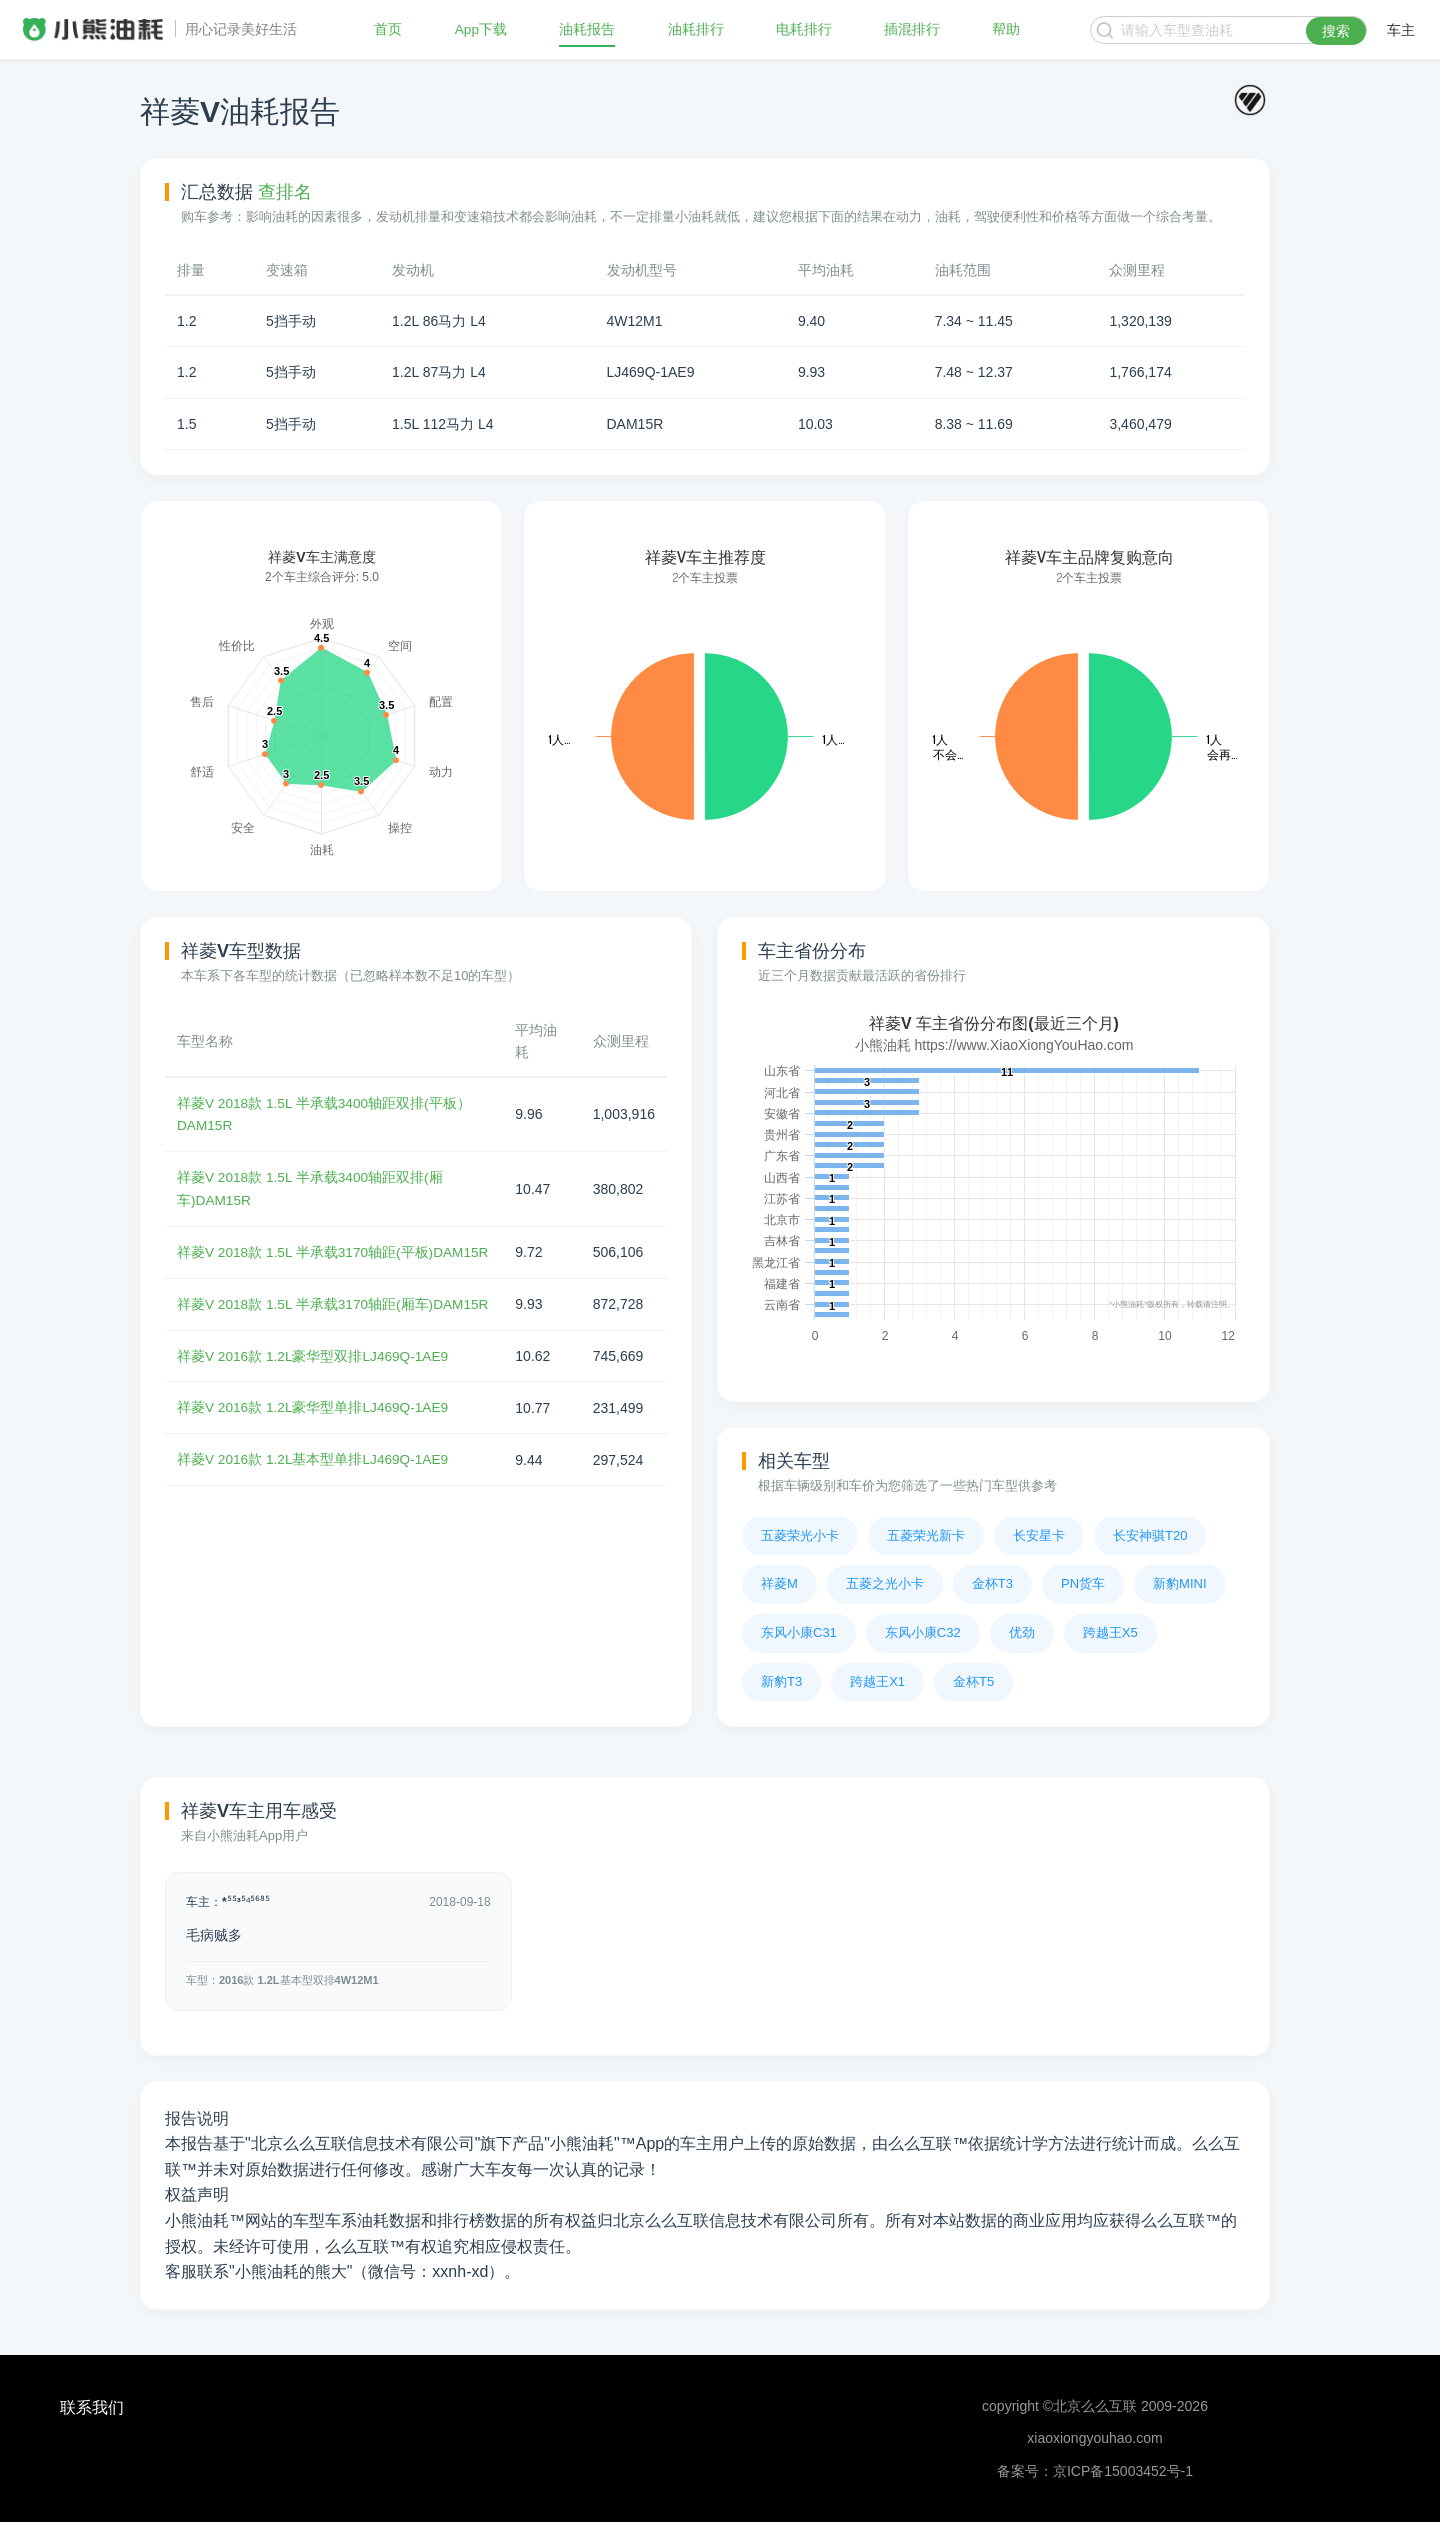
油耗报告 (588, 30)
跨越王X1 (877, 1681)
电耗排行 (804, 30)
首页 (388, 30)
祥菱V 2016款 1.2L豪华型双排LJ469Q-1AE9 (314, 1398)
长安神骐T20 (1150, 1535)
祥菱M (779, 1583)
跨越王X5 (1110, 1632)
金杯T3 (992, 1583)
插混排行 (912, 30)
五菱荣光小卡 (800, 1535)
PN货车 (1083, 1583)
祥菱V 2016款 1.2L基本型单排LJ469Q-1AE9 (314, 1500)
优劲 (1022, 1632)
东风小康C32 (923, 1632)
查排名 (285, 192)
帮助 (1006, 30)
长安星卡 (1039, 1535)
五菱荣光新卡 (926, 1535)
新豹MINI (1179, 1583)
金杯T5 (973, 1681)
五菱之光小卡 (885, 1583)
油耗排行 (696, 30)
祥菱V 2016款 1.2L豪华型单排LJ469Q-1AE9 (314, 1449)
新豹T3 (781, 1681)
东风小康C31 (799, 1632)
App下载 (481, 30)
